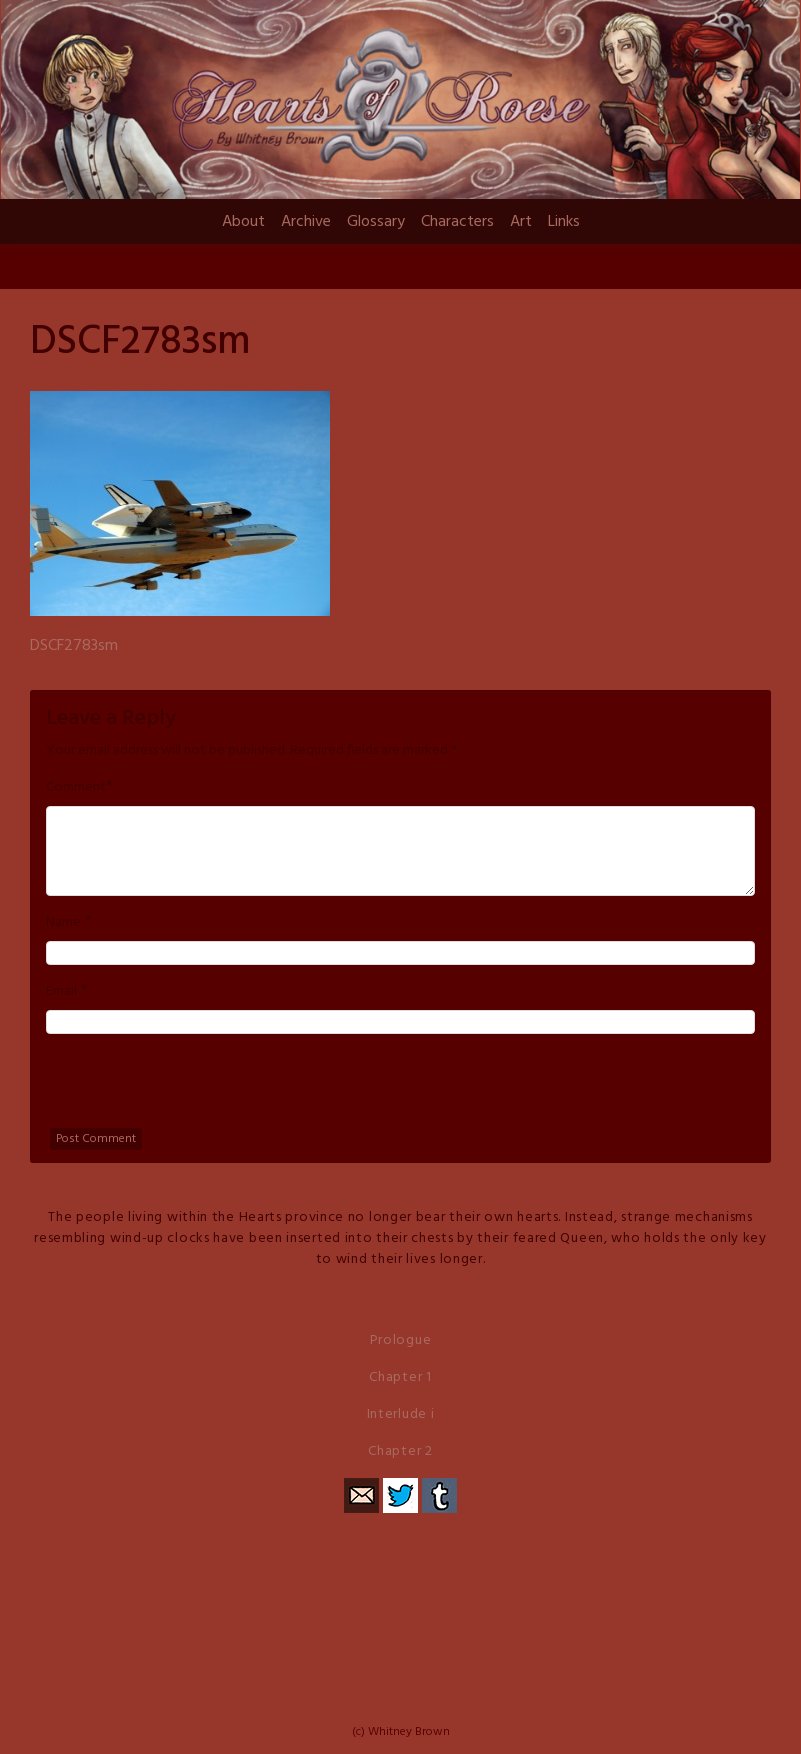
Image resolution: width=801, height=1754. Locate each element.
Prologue (401, 1340)
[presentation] (198, 1089)
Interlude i (401, 1414)
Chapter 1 (400, 1377)
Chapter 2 (400, 1451)
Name (63, 923)
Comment (76, 788)
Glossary (376, 222)
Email (61, 992)
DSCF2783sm (74, 646)
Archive (306, 222)
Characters (457, 222)
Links (564, 222)
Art (521, 222)
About (243, 222)
